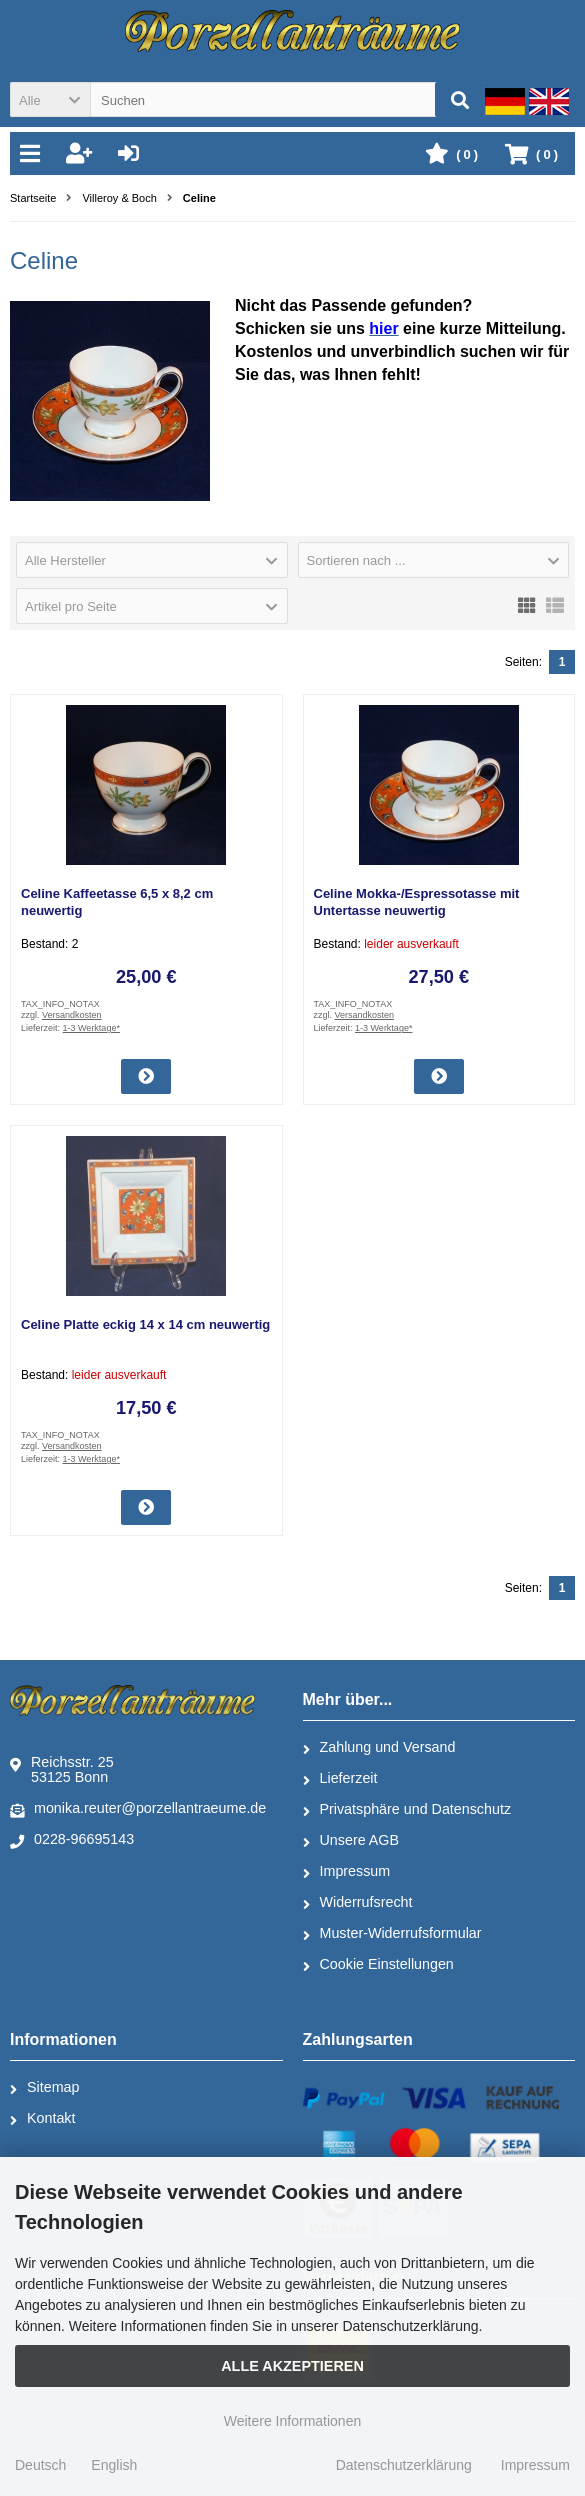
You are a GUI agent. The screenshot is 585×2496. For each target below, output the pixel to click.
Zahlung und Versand (379, 1748)
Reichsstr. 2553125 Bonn (62, 1769)
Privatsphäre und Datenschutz (407, 1810)
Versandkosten (72, 1015)
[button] (50, 99)
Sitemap (44, 2088)
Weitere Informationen (292, 2421)
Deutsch (40, 2465)
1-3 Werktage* (91, 1028)
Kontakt (42, 2119)
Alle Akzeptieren (292, 2366)
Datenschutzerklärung (404, 2465)
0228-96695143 (72, 1840)
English (114, 2465)
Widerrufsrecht (358, 1903)
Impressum (347, 1872)
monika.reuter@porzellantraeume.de (138, 1809)
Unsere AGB (351, 1841)
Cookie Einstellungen (378, 1965)
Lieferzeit (340, 1779)
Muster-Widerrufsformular (392, 1934)
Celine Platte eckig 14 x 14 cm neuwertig (145, 1324)
